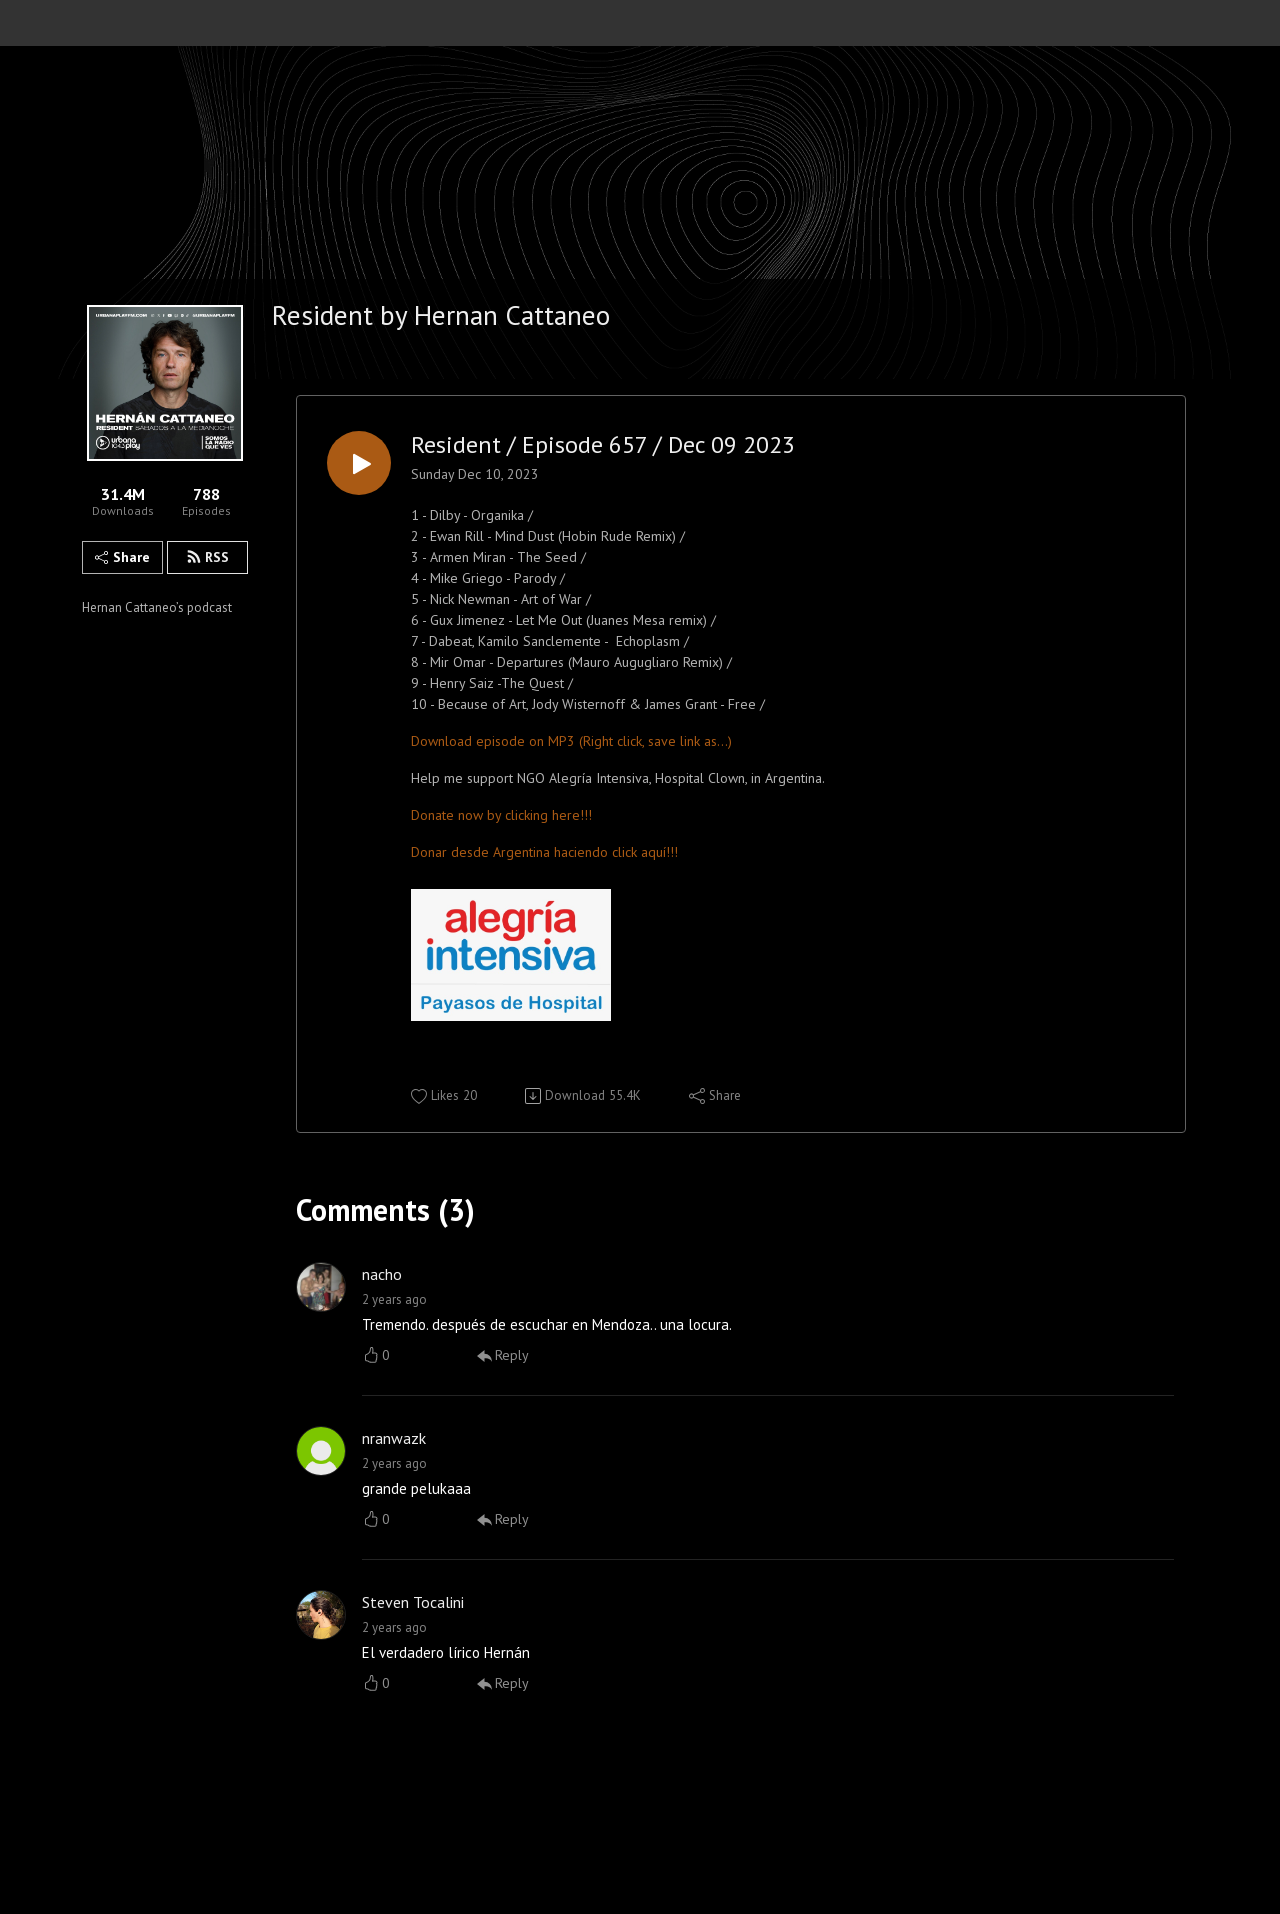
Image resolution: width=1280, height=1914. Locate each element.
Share (122, 557)
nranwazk (394, 1438)
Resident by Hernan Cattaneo (441, 315)
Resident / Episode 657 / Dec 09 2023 (603, 445)
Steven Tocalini (413, 1602)
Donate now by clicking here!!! (501, 815)
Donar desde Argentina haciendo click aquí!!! (544, 852)
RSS (207, 557)
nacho (382, 1274)
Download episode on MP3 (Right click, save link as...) (571, 741)
